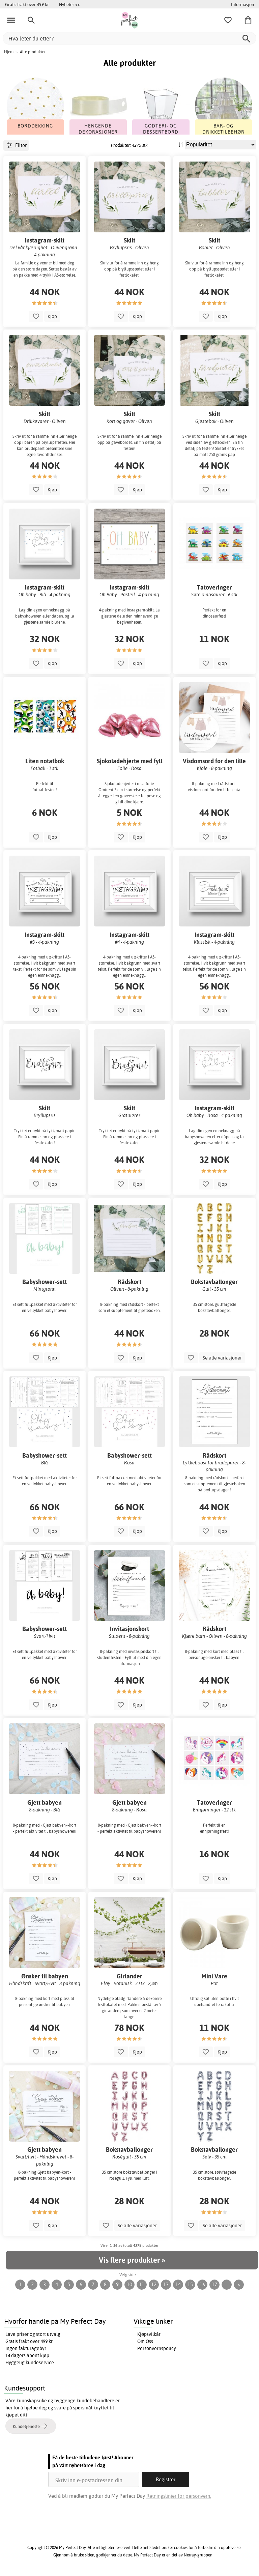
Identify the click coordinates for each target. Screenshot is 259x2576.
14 (178, 2284)
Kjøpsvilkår (149, 2334)
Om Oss (145, 2341)
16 (202, 2284)
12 (153, 2284)
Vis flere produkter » (132, 2260)
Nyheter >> (69, 4)
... (226, 2284)
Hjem (8, 51)
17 (214, 2284)
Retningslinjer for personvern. (178, 2496)
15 (190, 2284)
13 (166, 2284)
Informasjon (242, 4)
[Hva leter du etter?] (129, 38)
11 (141, 2284)
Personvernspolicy (156, 2348)
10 (129, 2284)
